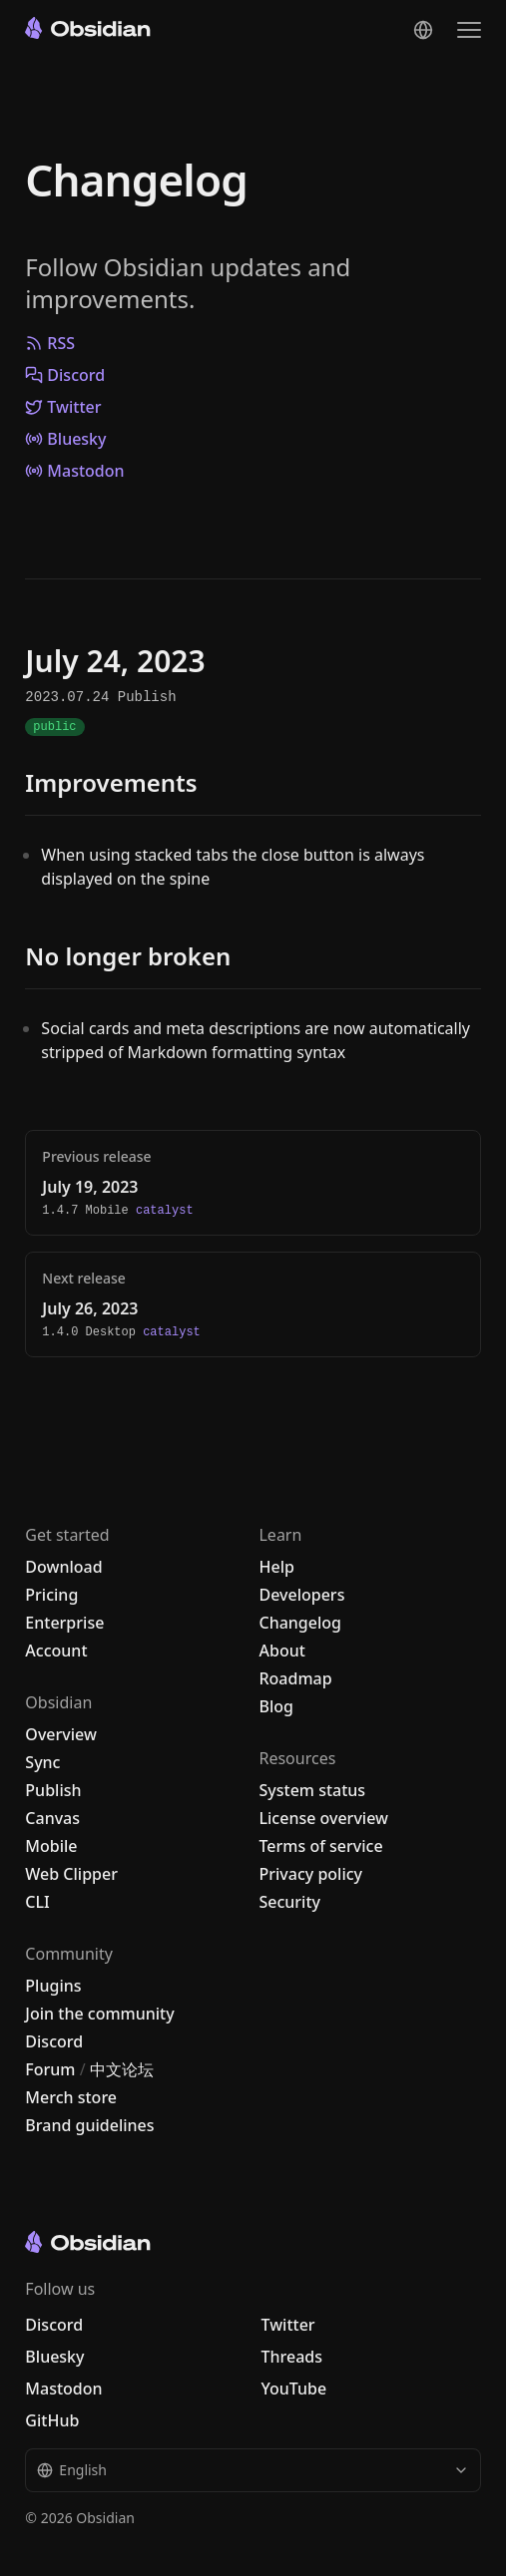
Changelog (136, 179)
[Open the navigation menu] (469, 30)
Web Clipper (71, 1874)
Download (63, 1567)
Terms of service (320, 1846)
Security (289, 1902)
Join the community (99, 2013)
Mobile (51, 1846)
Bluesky (65, 439)
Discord (65, 375)
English (252, 2469)
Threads (291, 2357)
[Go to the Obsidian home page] (88, 28)
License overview (322, 1818)
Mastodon (74, 471)
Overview (60, 1734)
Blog (275, 1706)
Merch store (71, 2097)
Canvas (52, 1818)
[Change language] (423, 30)
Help (275, 1567)
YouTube (293, 2388)
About (281, 1650)
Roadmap (294, 1678)
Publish (53, 1790)
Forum (50, 2069)
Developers (301, 1595)
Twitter (63, 407)
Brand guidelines (89, 2125)
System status (311, 1790)
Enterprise (64, 1623)
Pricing (51, 1595)
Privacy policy (310, 1874)
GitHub (52, 2420)
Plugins (53, 1986)
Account (56, 1650)
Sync (42, 1762)
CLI (37, 1902)
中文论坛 (122, 2069)
